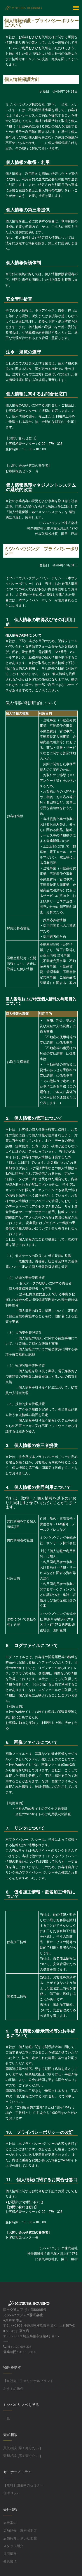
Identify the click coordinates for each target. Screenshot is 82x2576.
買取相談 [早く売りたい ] (22, 2448)
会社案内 (10, 2522)
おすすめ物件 (13, 2388)
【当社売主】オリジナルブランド (28, 2381)
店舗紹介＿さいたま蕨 (20, 2538)
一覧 (6, 2418)
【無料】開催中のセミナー (23, 2485)
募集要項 (10, 2561)
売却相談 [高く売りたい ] (22, 2455)
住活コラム (11, 2493)
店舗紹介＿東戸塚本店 (20, 2530)
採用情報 (10, 2553)
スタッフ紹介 (13, 2546)
